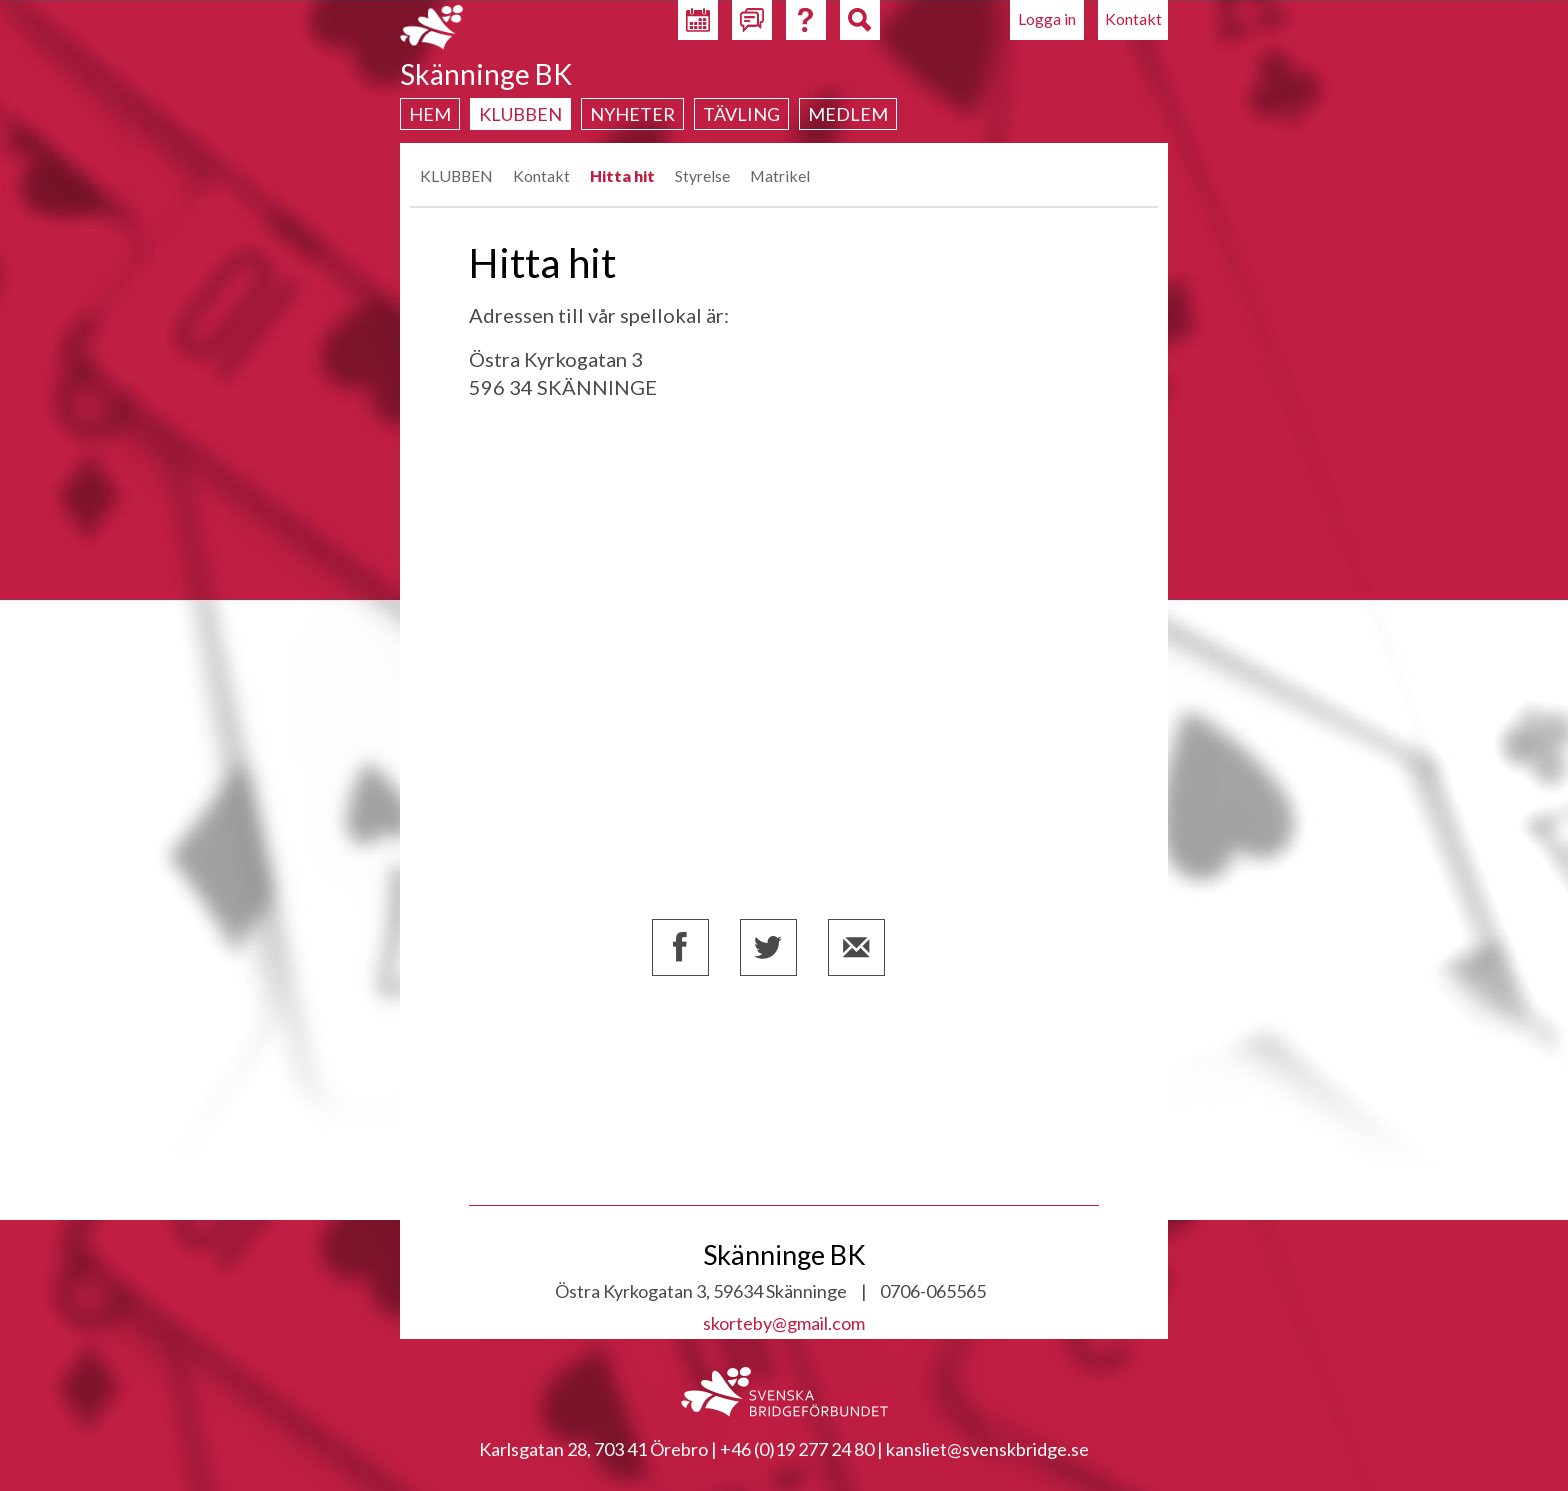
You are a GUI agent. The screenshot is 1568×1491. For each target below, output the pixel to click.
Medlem (848, 114)
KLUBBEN (456, 175)
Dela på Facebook (680, 947)
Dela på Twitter (768, 947)
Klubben (520, 114)
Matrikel (780, 175)
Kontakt (1133, 18)
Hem (430, 114)
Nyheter (632, 114)
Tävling (741, 114)
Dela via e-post (856, 947)
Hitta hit (622, 175)
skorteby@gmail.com (784, 1323)
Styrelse (702, 175)
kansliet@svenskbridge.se (987, 1449)
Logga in (1047, 18)
